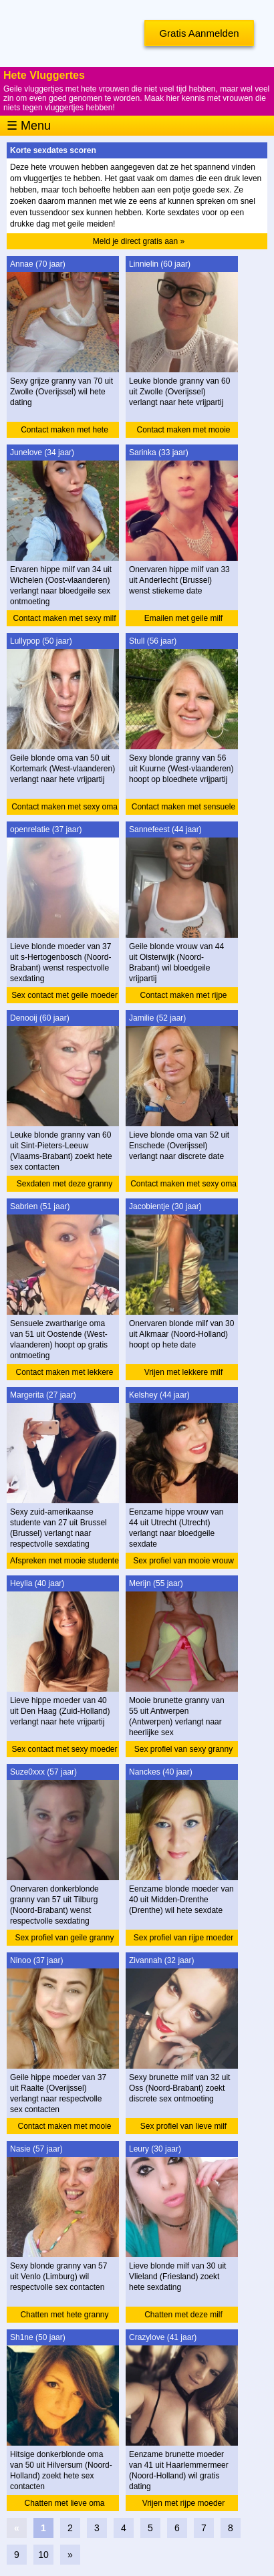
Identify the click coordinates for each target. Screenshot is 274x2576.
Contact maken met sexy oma (64, 806)
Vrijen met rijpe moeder (183, 2503)
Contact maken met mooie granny (183, 431)
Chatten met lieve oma (64, 2503)
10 (43, 2554)
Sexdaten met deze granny (64, 1183)
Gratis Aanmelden (199, 33)
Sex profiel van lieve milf (183, 2126)
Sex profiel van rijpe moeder (183, 1937)
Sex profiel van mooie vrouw (183, 1560)
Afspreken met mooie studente (64, 1560)
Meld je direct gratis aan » (138, 241)
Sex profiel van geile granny (64, 1937)
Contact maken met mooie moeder (64, 2127)
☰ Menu (29, 125)
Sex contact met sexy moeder (64, 1749)
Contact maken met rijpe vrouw (183, 997)
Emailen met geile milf (183, 618)
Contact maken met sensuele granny (183, 808)
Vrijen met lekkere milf (183, 1372)
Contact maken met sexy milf (64, 618)
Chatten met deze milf (183, 2314)
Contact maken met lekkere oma (64, 1374)
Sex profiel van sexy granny (183, 1749)
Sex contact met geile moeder (64, 995)
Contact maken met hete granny (64, 431)
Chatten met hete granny (64, 2314)
